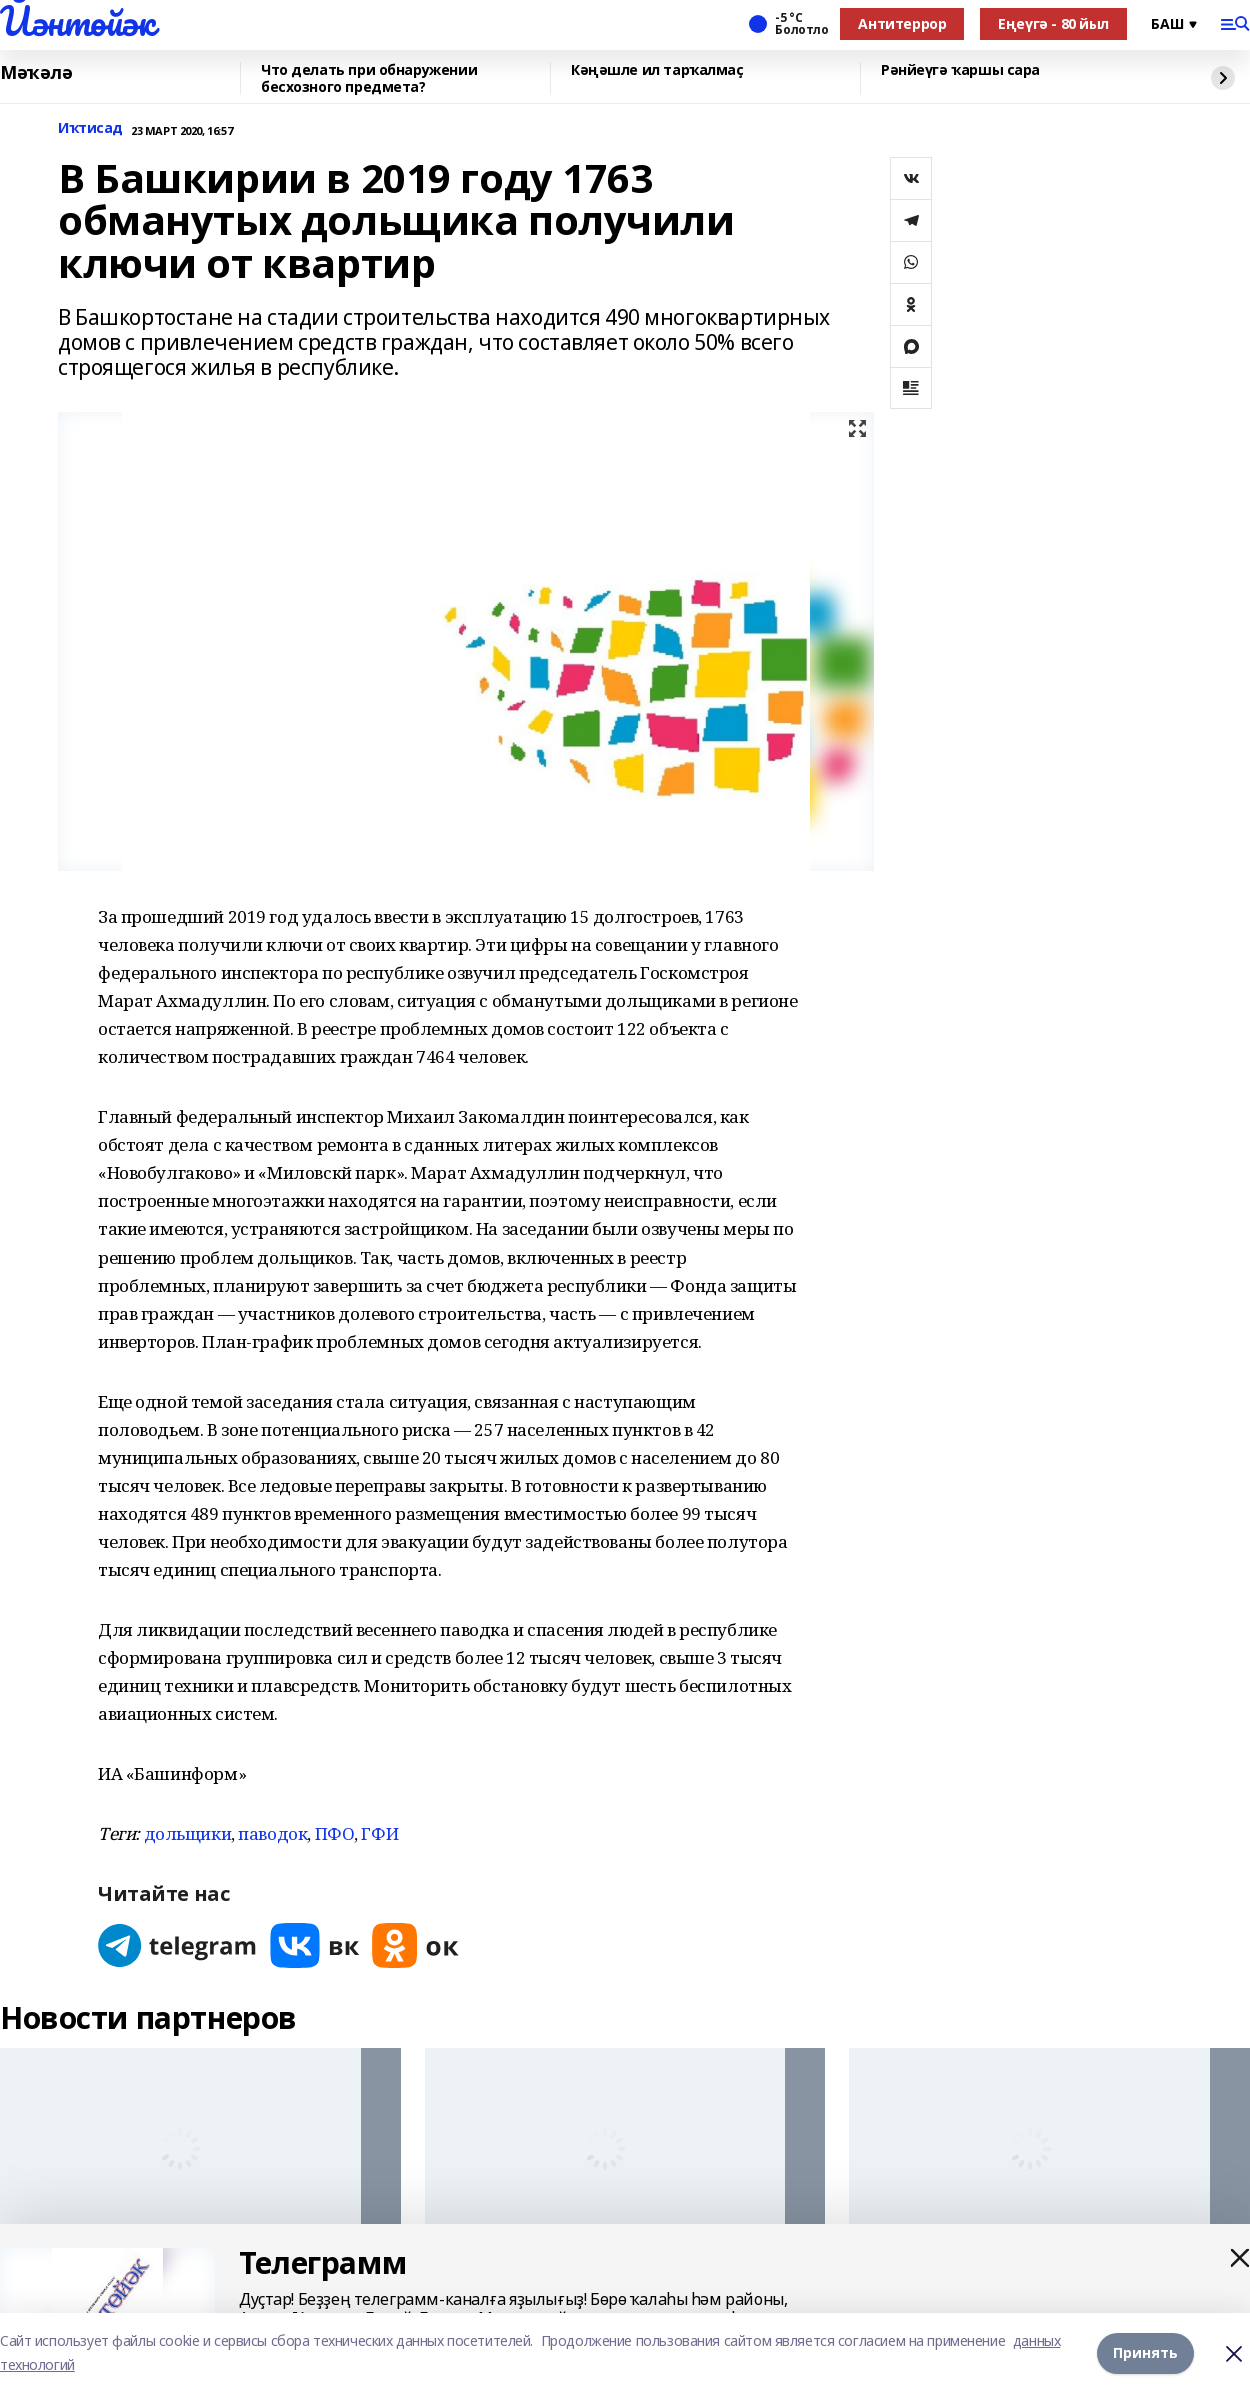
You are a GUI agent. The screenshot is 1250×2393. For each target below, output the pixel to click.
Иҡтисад (90, 128)
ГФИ (379, 1833)
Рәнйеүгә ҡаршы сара (960, 70)
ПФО (335, 1833)
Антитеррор (902, 23)
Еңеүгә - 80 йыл (1053, 23)
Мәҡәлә (36, 73)
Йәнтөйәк (77, 21)
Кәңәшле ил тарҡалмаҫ (657, 70)
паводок (272, 1833)
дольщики (188, 1833)
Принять (1145, 2352)
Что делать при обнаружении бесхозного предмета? (369, 78)
